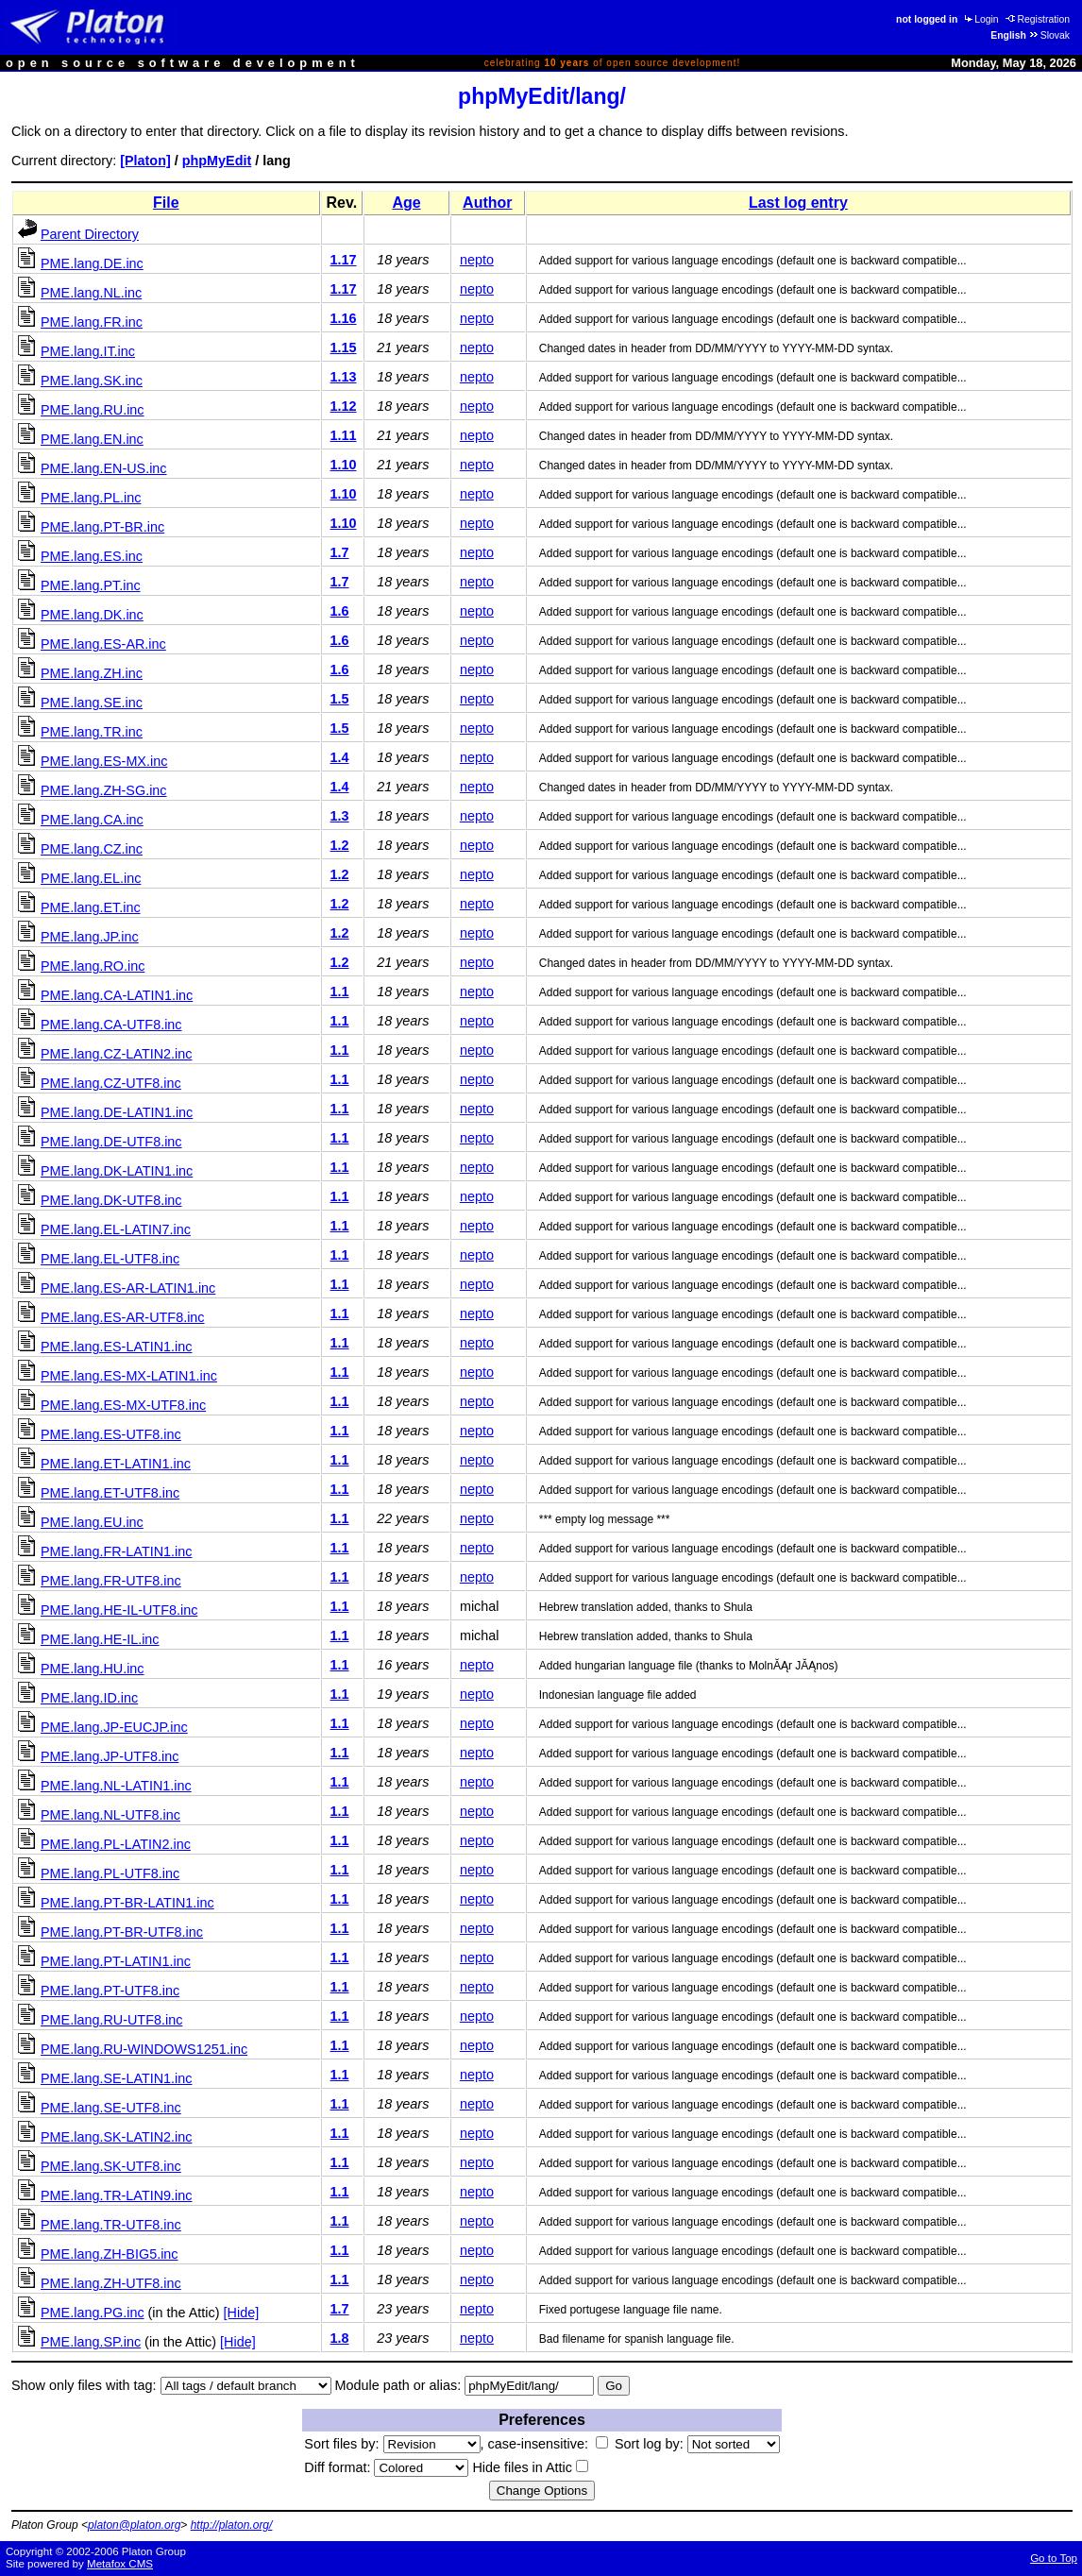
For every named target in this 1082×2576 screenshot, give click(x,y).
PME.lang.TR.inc (92, 731)
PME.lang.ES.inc (92, 556)
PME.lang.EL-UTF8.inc (110, 1258)
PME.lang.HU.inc (92, 1668)
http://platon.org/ (232, 2525)
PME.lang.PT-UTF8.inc (110, 1990)
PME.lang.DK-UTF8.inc (111, 1200)
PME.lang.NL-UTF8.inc (110, 1814)
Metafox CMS (120, 2563)
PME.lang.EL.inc (91, 878)
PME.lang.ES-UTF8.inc (111, 1434)
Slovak (1049, 35)
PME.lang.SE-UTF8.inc (111, 2107)
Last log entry (798, 203)
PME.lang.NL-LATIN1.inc (116, 1785)
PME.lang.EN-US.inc (104, 468)
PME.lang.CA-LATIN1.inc (117, 995)
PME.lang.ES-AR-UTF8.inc (123, 1317)
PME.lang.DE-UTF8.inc (111, 1141)
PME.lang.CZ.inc (92, 848)
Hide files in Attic (530, 2467)
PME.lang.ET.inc (91, 907)
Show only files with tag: (84, 2385)
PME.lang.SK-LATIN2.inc (117, 2136)
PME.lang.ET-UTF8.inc (110, 1492)
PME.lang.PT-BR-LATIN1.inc (127, 1902)
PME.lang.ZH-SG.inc (104, 790)
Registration (1038, 19)
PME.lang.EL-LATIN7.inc (116, 1229)
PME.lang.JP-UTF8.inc (109, 1756)
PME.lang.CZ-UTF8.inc (111, 1083)
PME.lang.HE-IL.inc (100, 1639)
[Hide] (242, 2312)
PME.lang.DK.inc (92, 614)
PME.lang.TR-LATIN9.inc (116, 2195)
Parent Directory (90, 234)
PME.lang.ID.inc (89, 1697)
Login (980, 19)
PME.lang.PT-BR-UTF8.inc (122, 1932)
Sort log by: (697, 2443)
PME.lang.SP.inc (91, 2341)
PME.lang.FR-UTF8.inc (111, 1580)
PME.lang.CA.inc (92, 819)
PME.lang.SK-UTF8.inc (111, 2166)
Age (406, 203)
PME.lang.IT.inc (88, 351)
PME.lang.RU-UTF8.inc (111, 2019)
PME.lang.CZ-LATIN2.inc (116, 1053)
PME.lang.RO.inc (92, 966)
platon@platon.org (134, 2525)
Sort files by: (392, 2443)
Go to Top (1053, 2558)
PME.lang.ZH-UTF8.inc (111, 2283)
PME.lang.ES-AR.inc (103, 644)
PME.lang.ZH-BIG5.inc (109, 2254)
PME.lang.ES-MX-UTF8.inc (123, 1405)
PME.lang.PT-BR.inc (102, 526)
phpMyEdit (217, 160)
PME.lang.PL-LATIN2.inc (116, 1844)
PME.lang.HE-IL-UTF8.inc (119, 1610)
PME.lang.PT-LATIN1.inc (116, 1961)
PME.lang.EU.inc (92, 1522)
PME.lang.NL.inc (91, 292)
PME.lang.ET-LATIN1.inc (116, 1463)
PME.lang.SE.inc (92, 702)
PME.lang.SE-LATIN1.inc (117, 2078)
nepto (477, 259)
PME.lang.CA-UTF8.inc (111, 1024)
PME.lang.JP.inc (90, 936)
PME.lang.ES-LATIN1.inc (117, 1346)
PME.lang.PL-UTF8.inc (110, 1873)
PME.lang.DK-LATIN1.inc (117, 1170)
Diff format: (386, 2467)
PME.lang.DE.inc (92, 263)
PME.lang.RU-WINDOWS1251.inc (144, 2049)
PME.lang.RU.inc (92, 409)
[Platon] (145, 160)
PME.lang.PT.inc (91, 585)
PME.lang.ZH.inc (92, 673)
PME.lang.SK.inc (92, 380)
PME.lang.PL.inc (91, 497)
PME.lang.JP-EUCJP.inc (114, 1727)
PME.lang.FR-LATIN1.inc (116, 1551)
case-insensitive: (548, 2443)
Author (487, 203)
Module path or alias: (398, 2385)
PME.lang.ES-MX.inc (104, 761)
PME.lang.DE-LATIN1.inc (117, 1112)
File (166, 203)
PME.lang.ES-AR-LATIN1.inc (128, 1288)
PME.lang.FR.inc (92, 322)
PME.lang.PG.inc (92, 2312)
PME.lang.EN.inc (92, 439)
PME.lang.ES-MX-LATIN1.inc (129, 1375)
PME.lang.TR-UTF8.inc (111, 2224)
